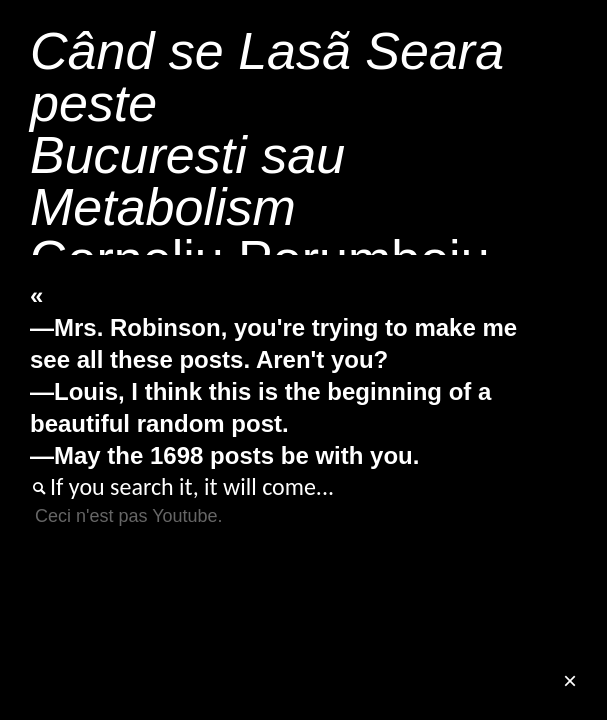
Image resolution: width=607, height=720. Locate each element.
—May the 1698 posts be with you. (224, 455)
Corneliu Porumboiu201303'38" (267, 207)
